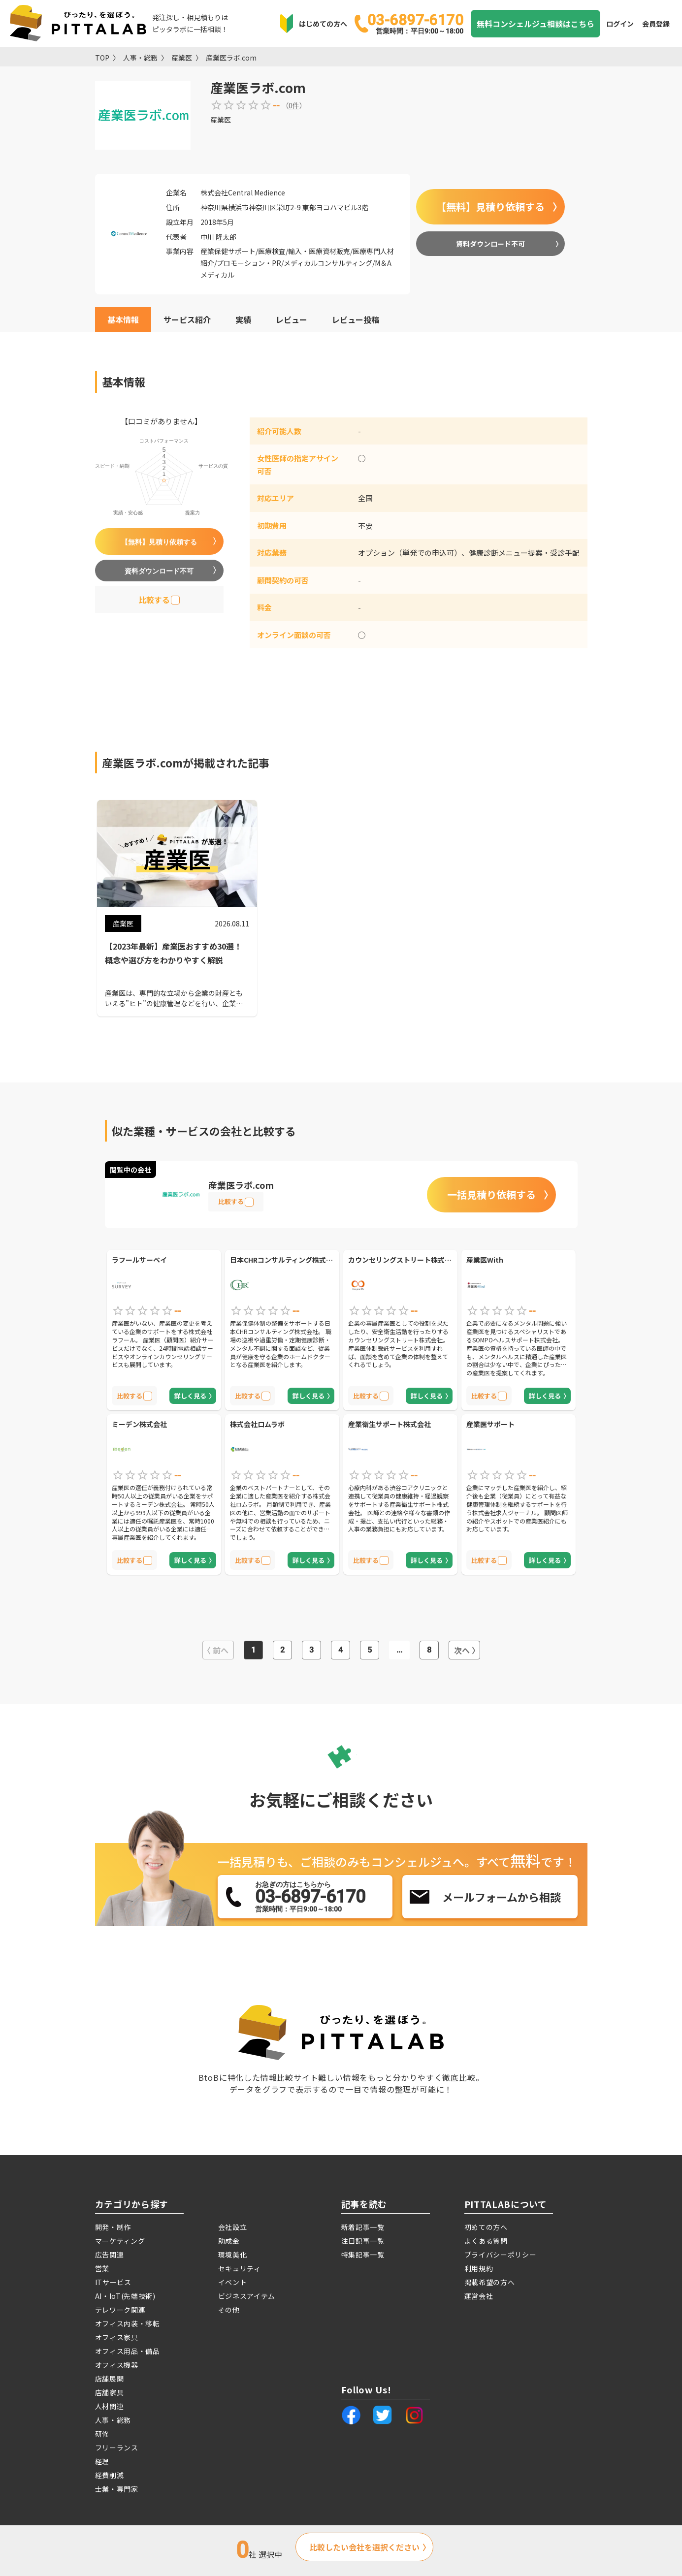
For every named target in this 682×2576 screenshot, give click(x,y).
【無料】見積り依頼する (490, 206)
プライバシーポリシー (500, 2254)
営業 (102, 2268)
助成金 (229, 2241)
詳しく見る (190, 1395)
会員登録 (656, 24)
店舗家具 (109, 2392)
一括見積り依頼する (491, 1194)
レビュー (291, 319)
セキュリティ (239, 2268)
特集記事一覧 (363, 2254)
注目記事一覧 (363, 2241)
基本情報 (123, 319)
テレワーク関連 (120, 2310)
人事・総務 (140, 58)
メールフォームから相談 (501, 1897)
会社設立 (232, 2227)
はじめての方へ (323, 24)
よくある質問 (486, 2241)
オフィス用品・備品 (127, 2351)
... (399, 1649)
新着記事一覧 (363, 2227)
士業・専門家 (116, 2489)
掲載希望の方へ (489, 2282)
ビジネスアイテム (247, 2296)
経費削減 (109, 2475)
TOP (102, 58)
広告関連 (109, 2254)
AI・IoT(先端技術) (125, 2296)
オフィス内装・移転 (127, 2323)
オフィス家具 (116, 2337)
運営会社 (478, 2296)
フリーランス (116, 2447)
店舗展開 (109, 2379)
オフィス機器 (116, 2365)
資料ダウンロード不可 (490, 244)
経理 (102, 2461)
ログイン (620, 24)
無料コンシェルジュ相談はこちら (535, 24)
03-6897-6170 (415, 23)
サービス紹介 (187, 319)
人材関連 (109, 2406)
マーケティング (120, 2241)
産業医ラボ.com (231, 58)
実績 (243, 319)
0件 (294, 105)
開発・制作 (113, 2227)
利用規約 (478, 2268)
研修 (102, 2434)
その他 (229, 2310)
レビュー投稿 (355, 319)
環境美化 (232, 2254)
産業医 (181, 58)
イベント (232, 2282)
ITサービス (113, 2282)
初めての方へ (486, 2227)
